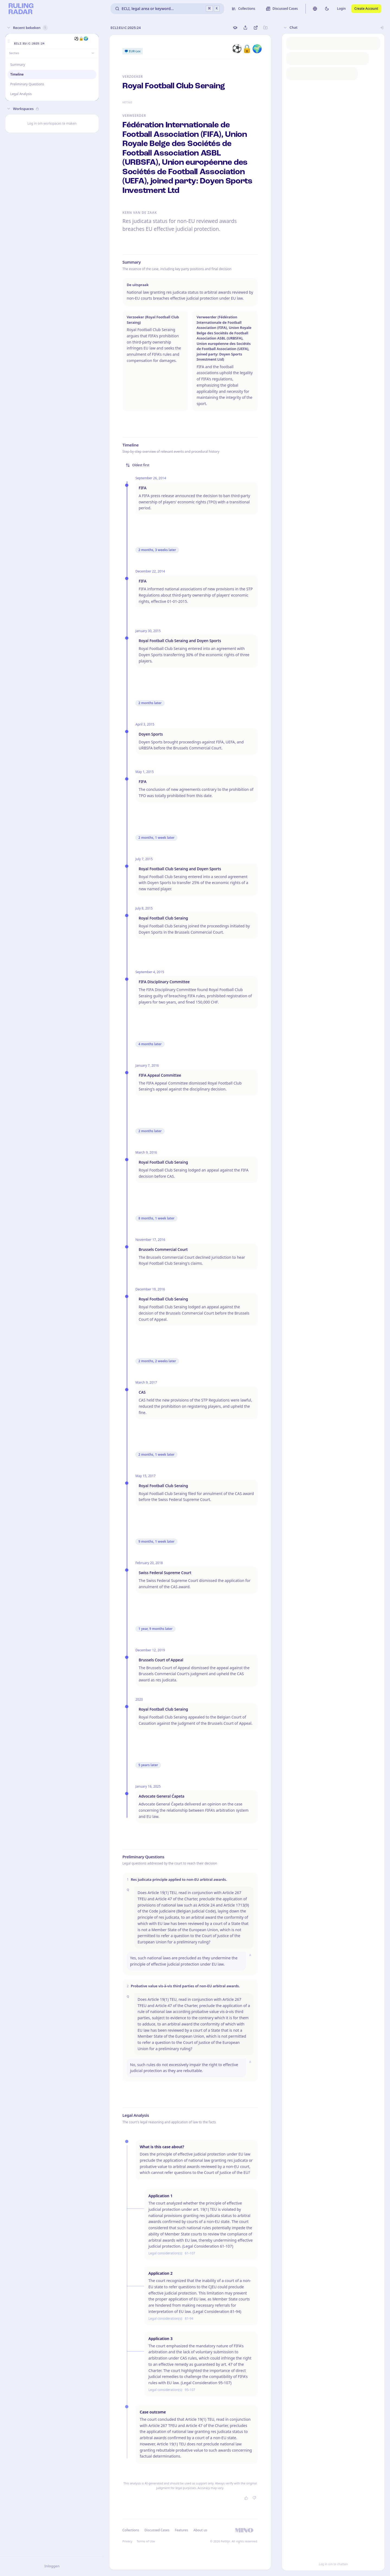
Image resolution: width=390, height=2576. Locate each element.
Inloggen (52, 2566)
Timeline (17, 74)
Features (181, 2530)
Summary (17, 64)
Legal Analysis (21, 94)
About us (200, 2530)
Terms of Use (146, 2541)
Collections (130, 2530)
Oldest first (138, 465)
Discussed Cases (156, 2530)
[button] (8, 41)
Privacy (127, 2541)
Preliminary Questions (27, 84)
